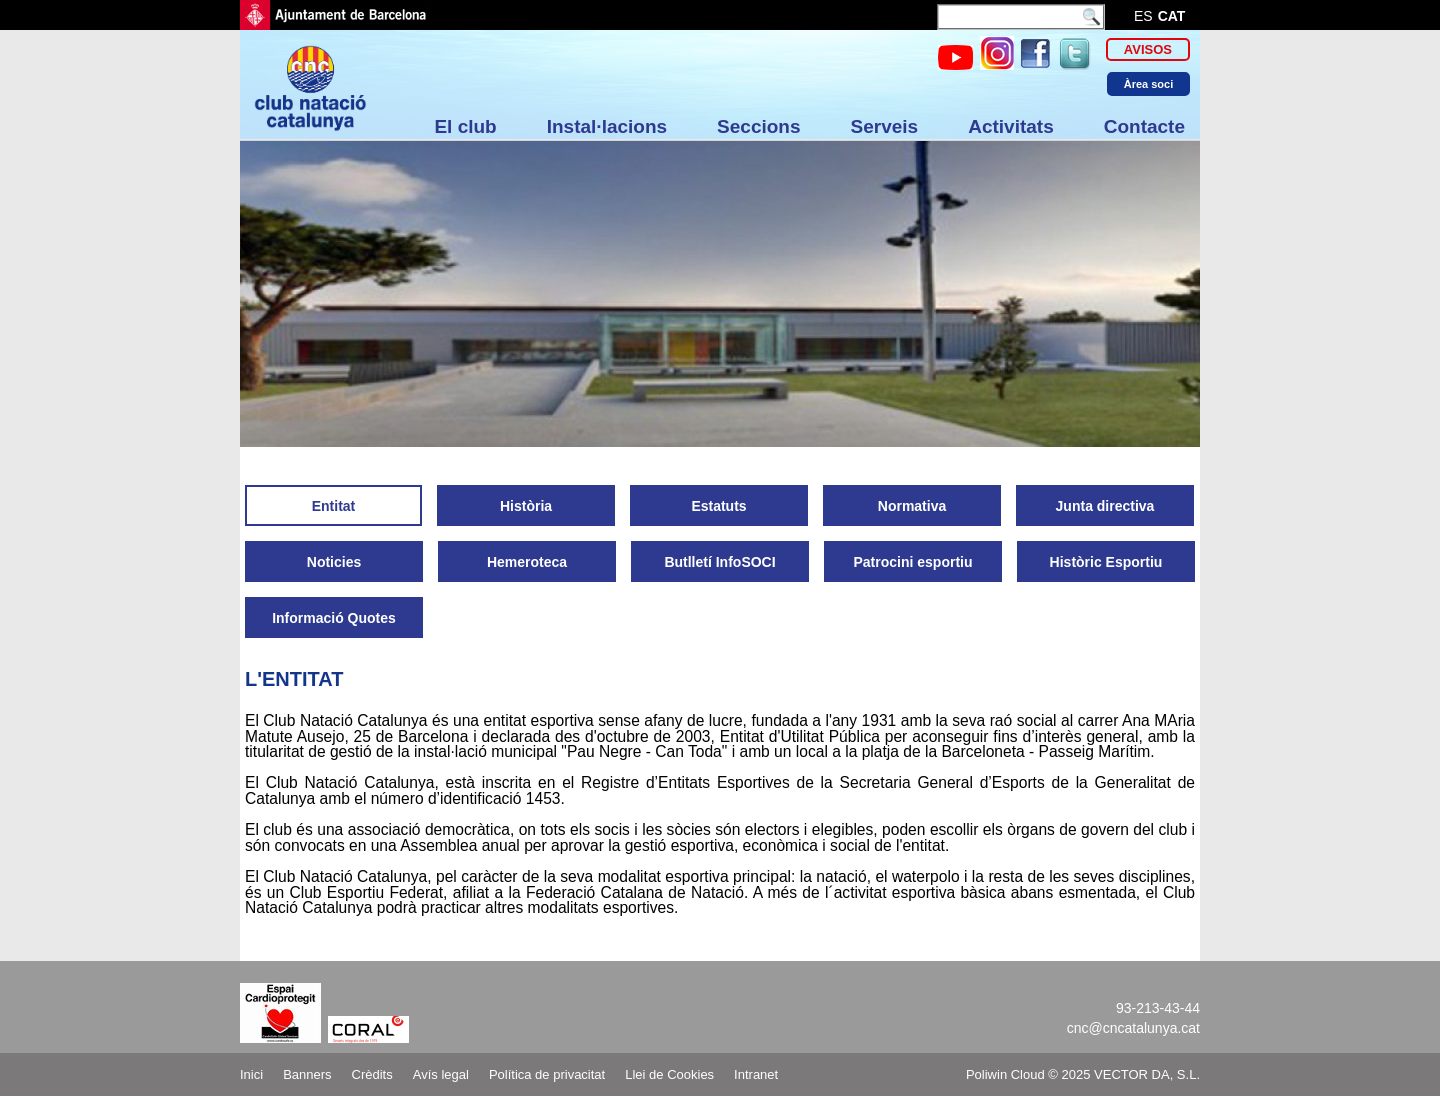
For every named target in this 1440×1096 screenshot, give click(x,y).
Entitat (334, 506)
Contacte (1144, 126)
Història (526, 506)
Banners (307, 1074)
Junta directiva (1105, 506)
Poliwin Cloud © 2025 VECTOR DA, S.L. (1083, 1074)
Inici (251, 1074)
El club (465, 126)
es (1143, 16)
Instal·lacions (607, 126)
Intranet (756, 1074)
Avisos (1148, 49)
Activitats (1011, 126)
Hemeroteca (527, 562)
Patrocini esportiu (912, 562)
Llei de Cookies (669, 1074)
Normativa (912, 506)
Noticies (334, 562)
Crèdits (372, 1074)
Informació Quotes (334, 618)
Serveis (885, 126)
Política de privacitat (547, 1074)
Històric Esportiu (1106, 562)
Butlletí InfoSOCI (719, 562)
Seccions (758, 126)
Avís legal (441, 1074)
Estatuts (718, 506)
